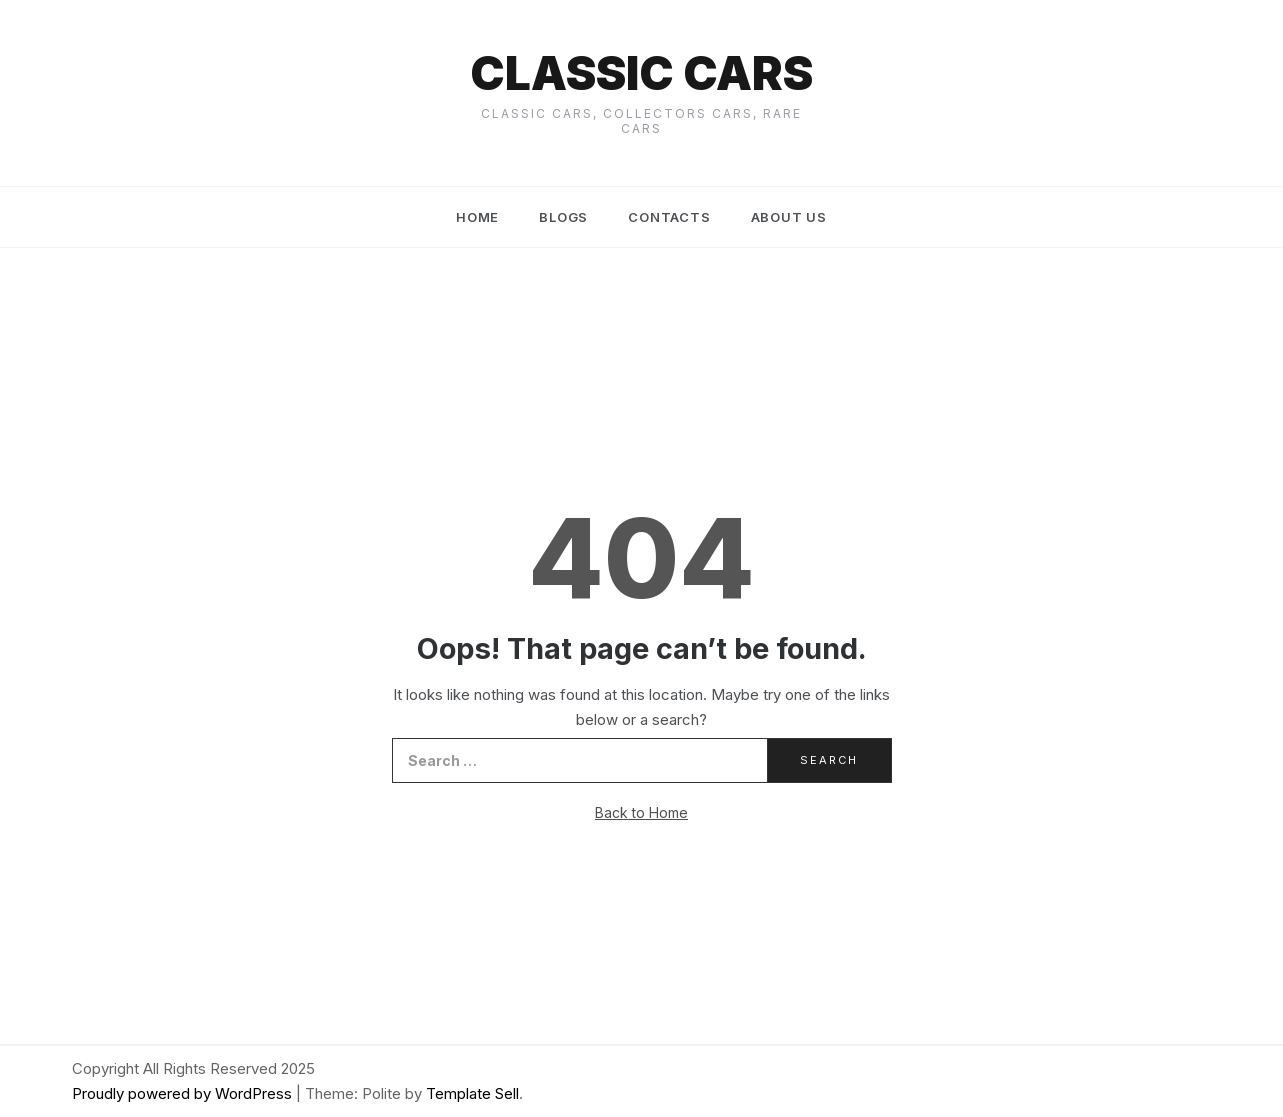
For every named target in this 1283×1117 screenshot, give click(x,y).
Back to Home (641, 812)
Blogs (563, 217)
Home (477, 217)
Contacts (669, 217)
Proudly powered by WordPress (184, 1093)
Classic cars (641, 73)
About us (789, 217)
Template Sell (472, 1093)
